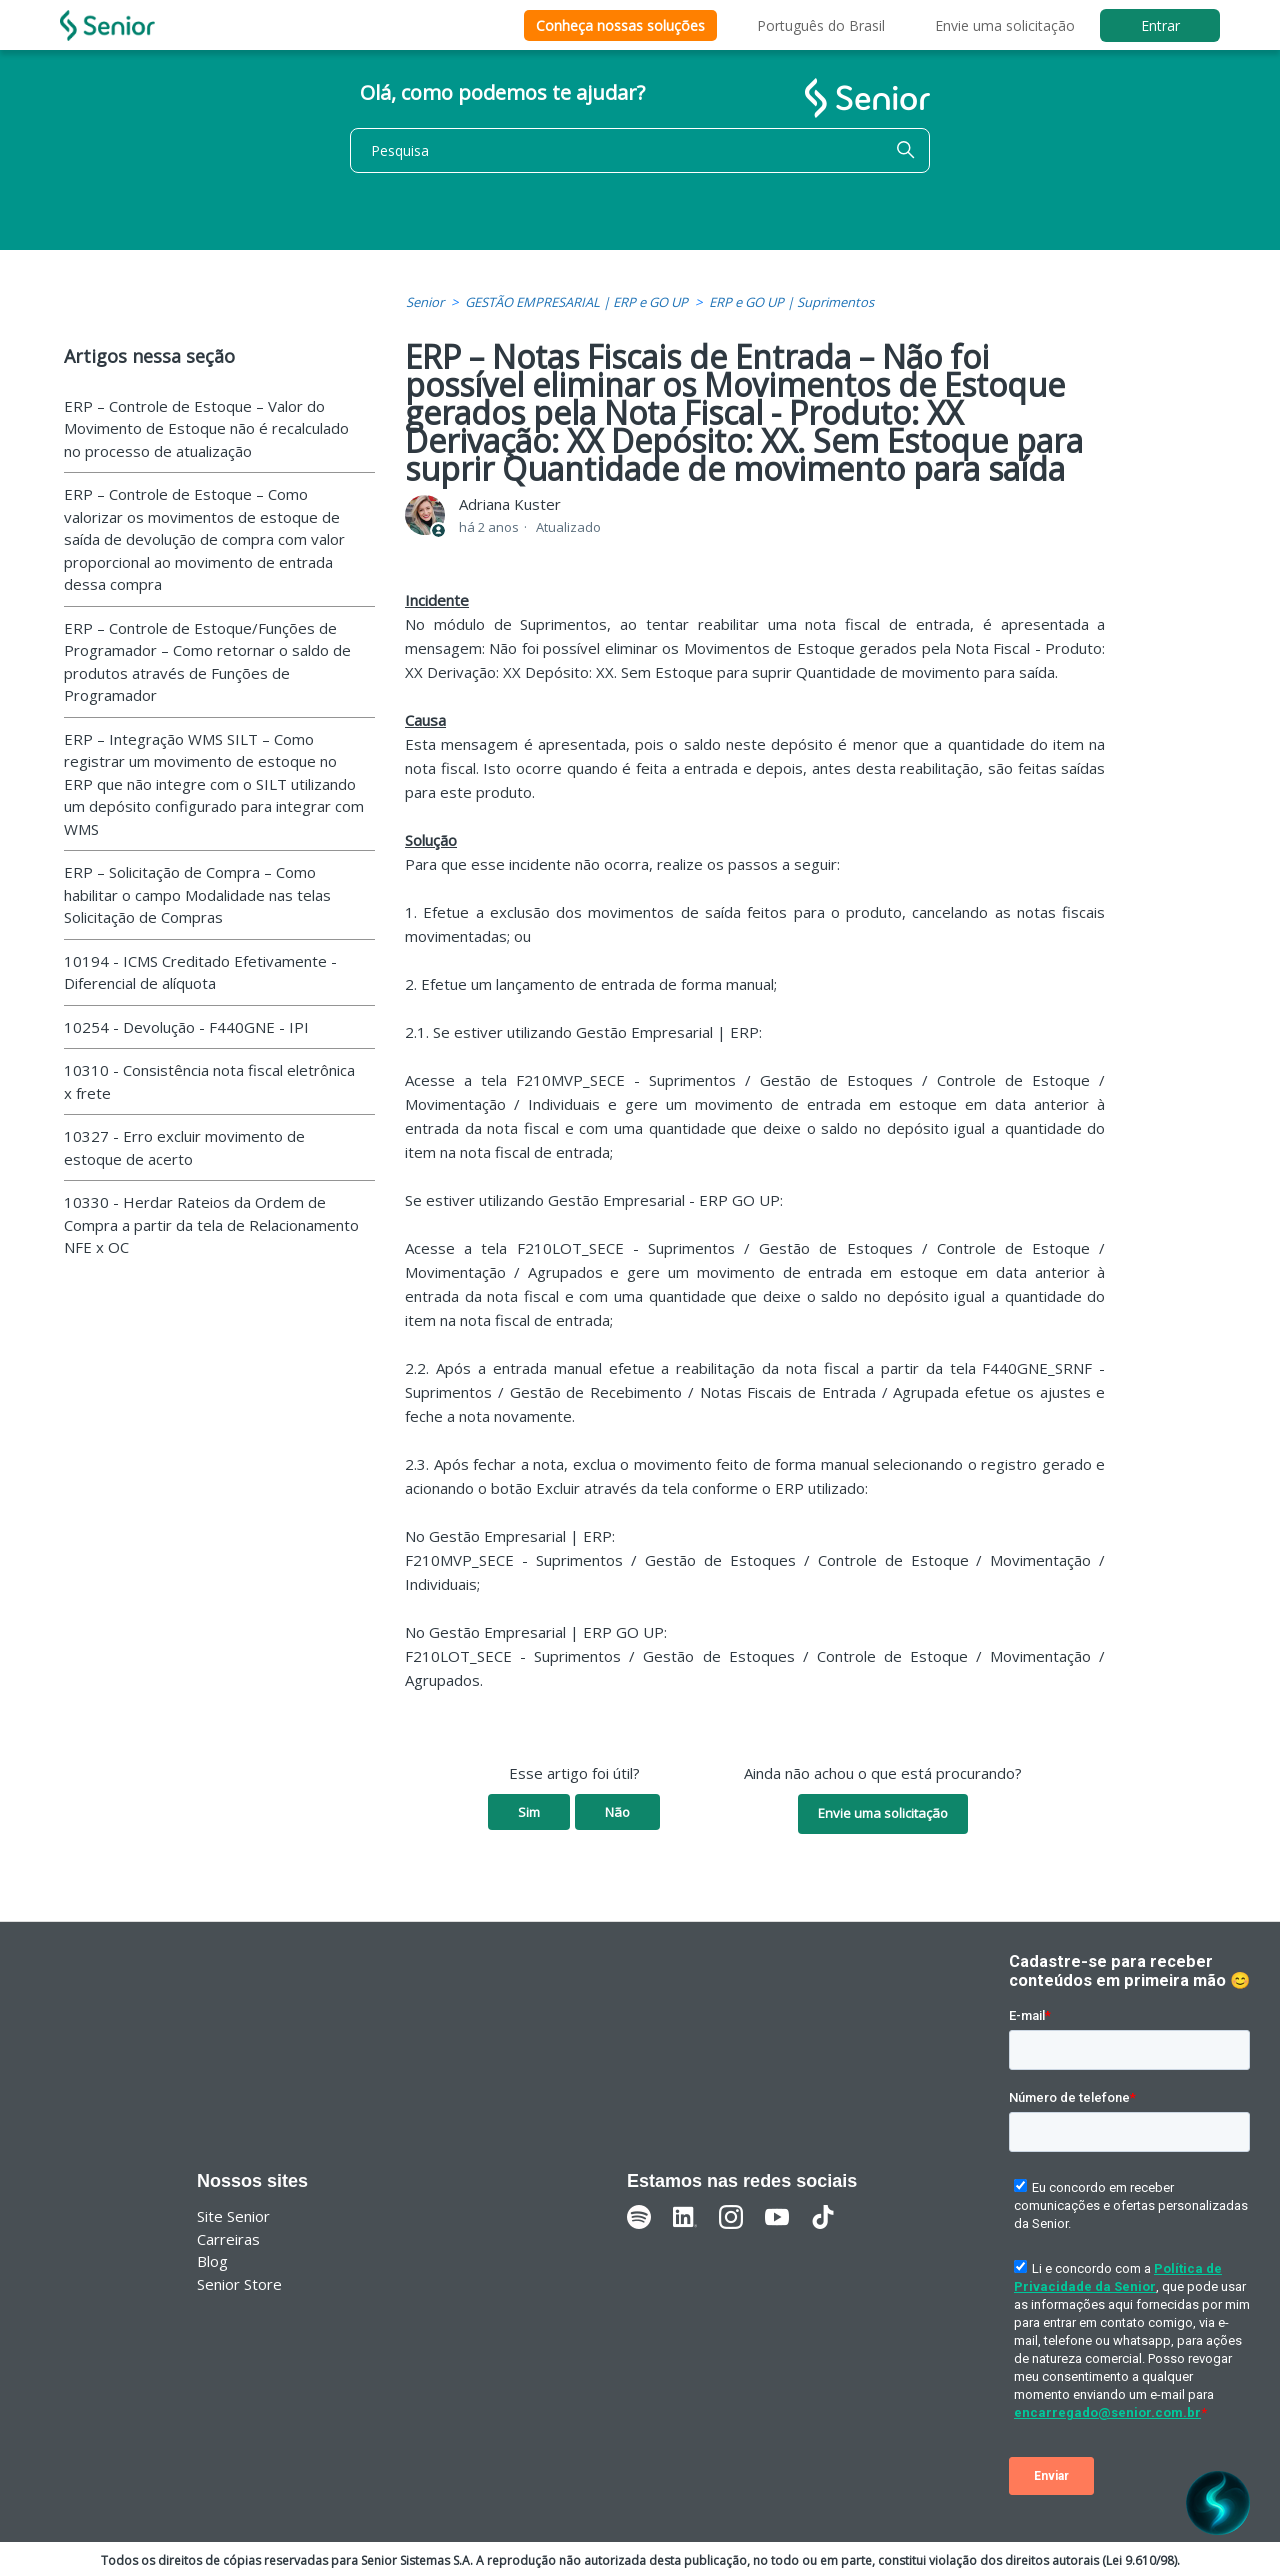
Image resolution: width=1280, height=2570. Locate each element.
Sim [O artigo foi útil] (529, 1812)
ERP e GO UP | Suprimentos (791, 302)
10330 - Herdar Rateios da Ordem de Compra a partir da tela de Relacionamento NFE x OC (211, 1224)
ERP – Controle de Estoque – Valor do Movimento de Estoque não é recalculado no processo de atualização (206, 428)
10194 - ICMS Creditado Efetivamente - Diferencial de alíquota (200, 972)
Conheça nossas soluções (620, 25)
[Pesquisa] (640, 150)
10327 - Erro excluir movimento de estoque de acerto (184, 1147)
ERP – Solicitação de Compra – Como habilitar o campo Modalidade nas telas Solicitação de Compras (197, 894)
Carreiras (228, 2239)
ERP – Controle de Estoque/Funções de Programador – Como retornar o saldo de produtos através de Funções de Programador (207, 662)
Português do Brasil (821, 25)
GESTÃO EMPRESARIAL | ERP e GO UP (576, 302)
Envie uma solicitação (1005, 25)
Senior (425, 302)
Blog (212, 2261)
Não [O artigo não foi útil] (617, 1812)
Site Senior (233, 2216)
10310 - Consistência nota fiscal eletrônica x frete (209, 1081)
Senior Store (239, 2284)
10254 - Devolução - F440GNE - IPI (186, 1027)
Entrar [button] (1160, 25)
